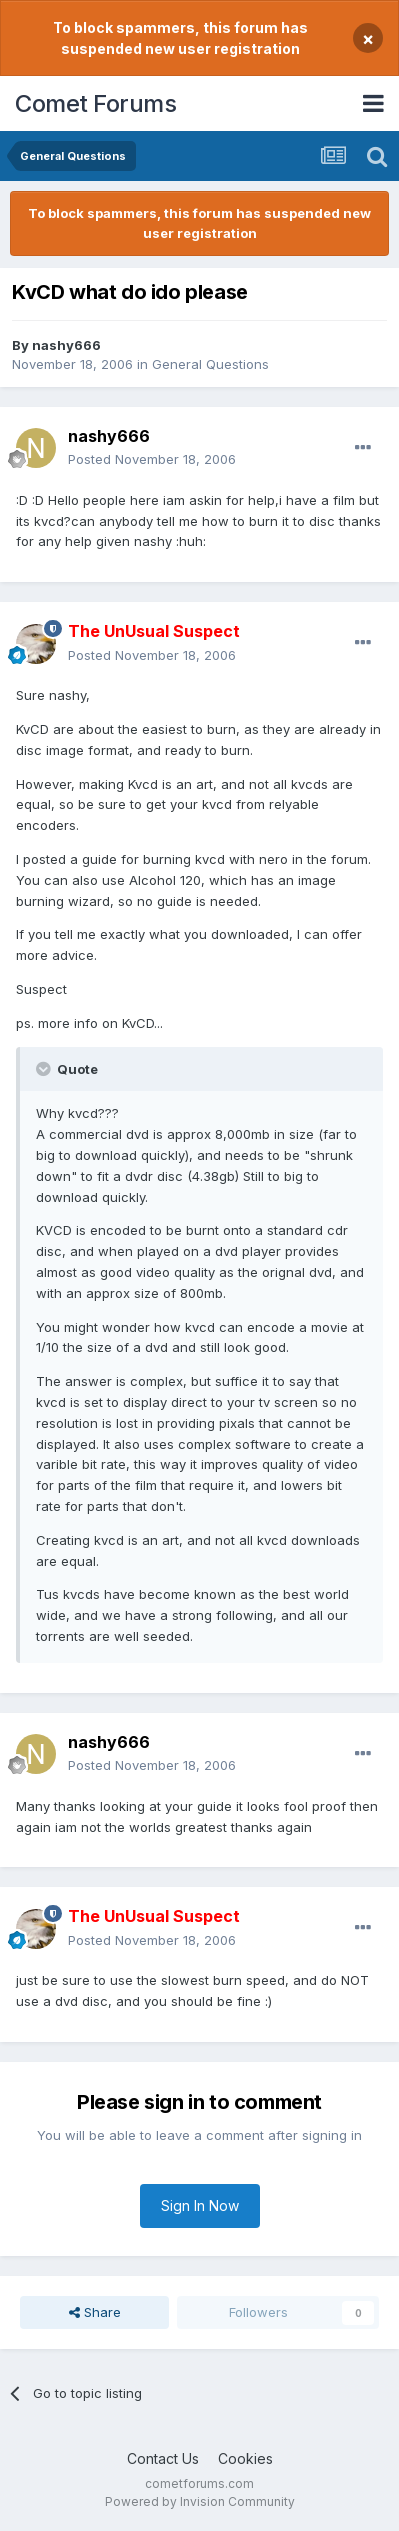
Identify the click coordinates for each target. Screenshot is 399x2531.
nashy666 (66, 345)
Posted (152, 459)
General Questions (210, 364)
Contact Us (163, 2458)
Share (95, 2312)
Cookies (245, 2458)
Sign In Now (200, 2205)
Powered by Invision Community (200, 2501)
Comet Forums (95, 103)
